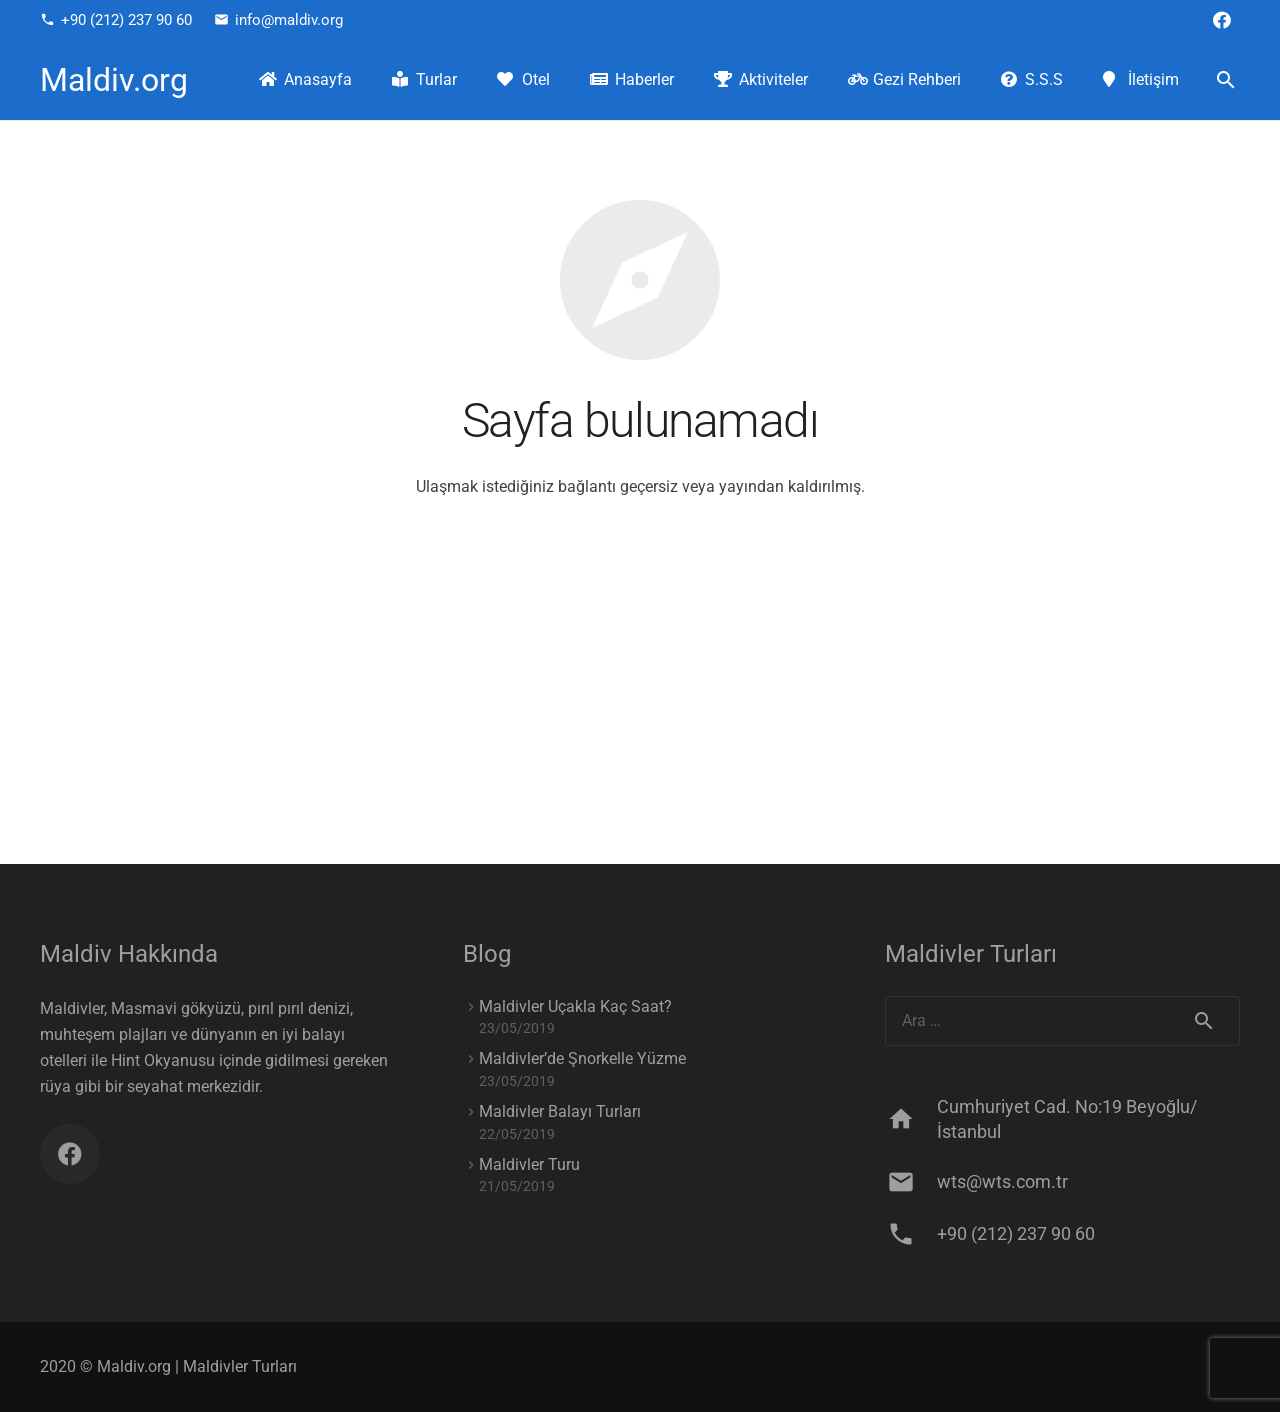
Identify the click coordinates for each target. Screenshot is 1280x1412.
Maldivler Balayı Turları (560, 1111)
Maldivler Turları (240, 1366)
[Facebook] (1222, 20)
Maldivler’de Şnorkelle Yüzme (582, 1058)
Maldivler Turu (529, 1164)
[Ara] (1225, 80)
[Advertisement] (640, 714)
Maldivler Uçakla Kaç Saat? (575, 1006)
